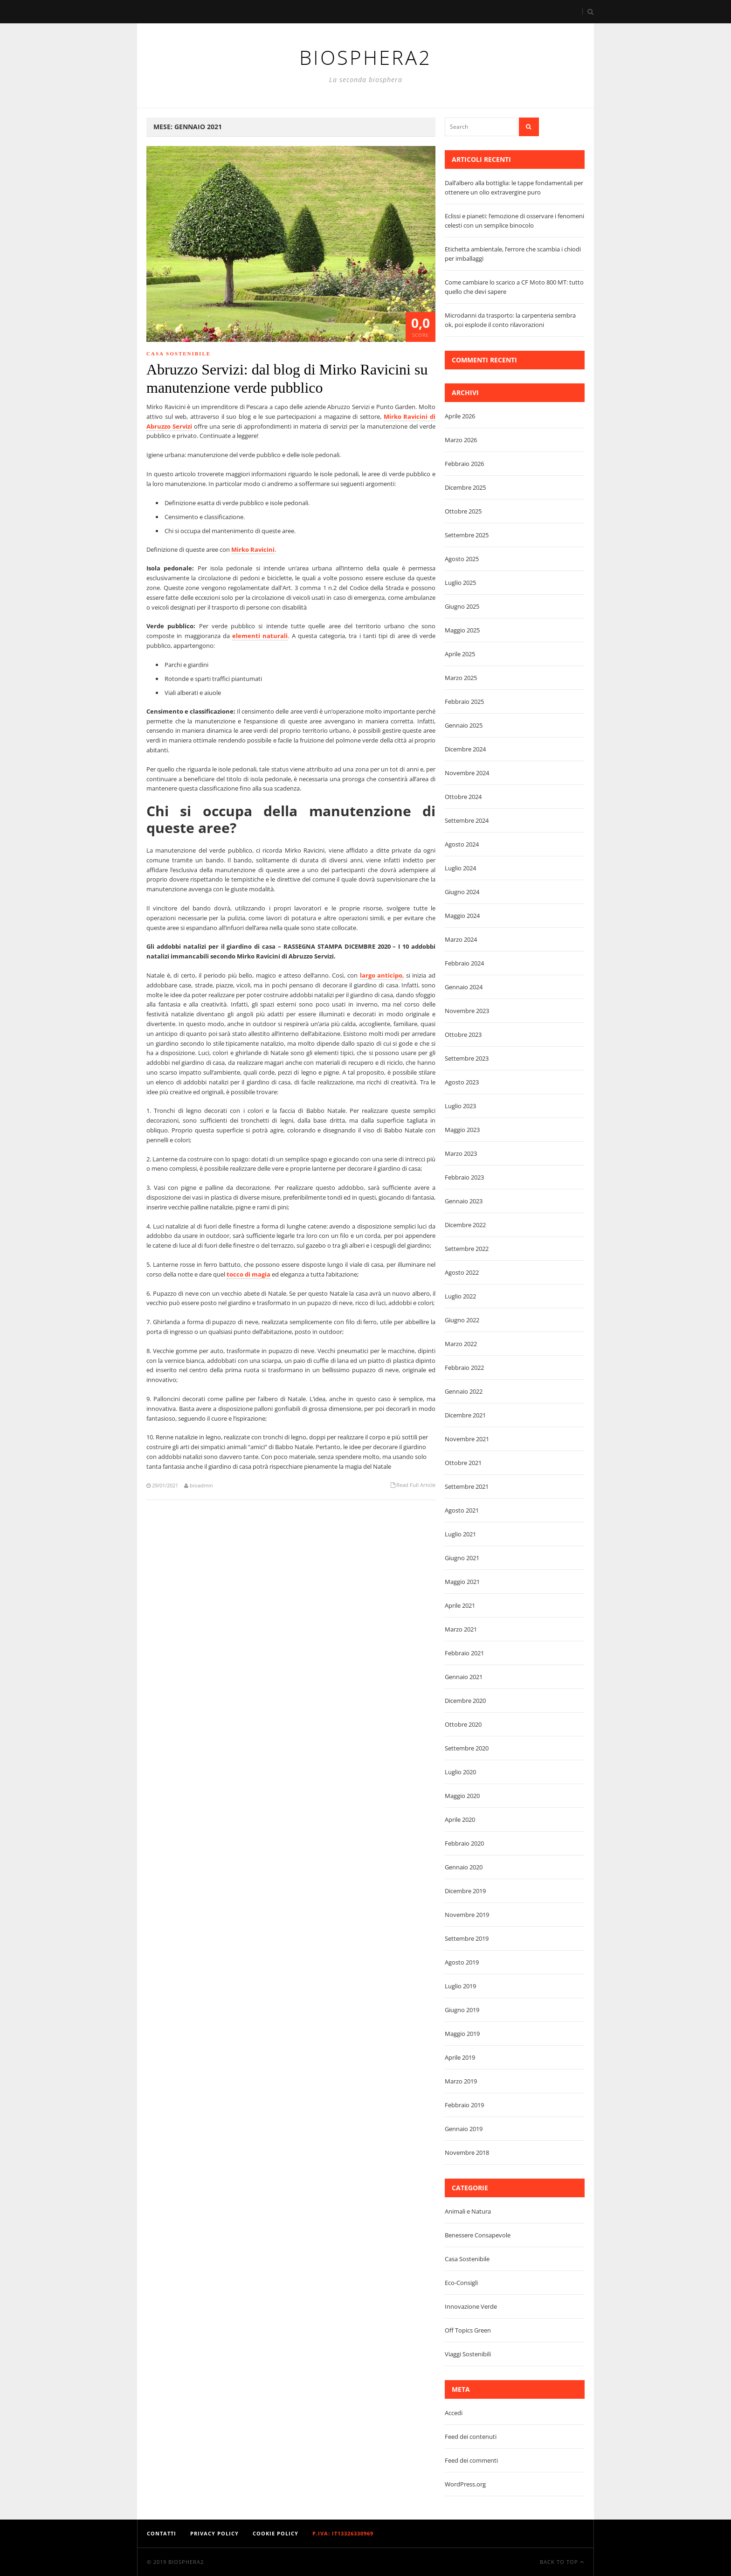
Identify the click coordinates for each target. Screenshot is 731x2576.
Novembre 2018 (467, 2152)
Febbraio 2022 (464, 1367)
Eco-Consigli (461, 2282)
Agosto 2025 (462, 559)
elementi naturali (260, 636)
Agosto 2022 (462, 1272)
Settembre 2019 (467, 1938)
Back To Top (562, 2561)
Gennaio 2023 (464, 1201)
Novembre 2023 (467, 1011)
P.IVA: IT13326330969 (342, 2533)
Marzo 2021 (461, 1629)
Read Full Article (415, 1484)
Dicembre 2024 (465, 749)
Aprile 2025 (460, 654)
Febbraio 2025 (464, 701)
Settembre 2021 (467, 1486)
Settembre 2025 (467, 535)
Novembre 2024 (467, 773)
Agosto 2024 (462, 844)
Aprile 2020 (460, 1819)
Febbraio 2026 (464, 463)
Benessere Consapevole (477, 2235)
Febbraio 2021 (464, 1653)
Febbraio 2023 (464, 1177)
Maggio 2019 (462, 2033)
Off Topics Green (468, 2330)
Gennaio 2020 (464, 1867)
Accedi (453, 2413)
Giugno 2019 (462, 2010)
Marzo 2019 (461, 2081)
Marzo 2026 (461, 440)
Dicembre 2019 (465, 1891)
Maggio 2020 (462, 1795)
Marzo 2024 (461, 939)
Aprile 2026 (460, 416)
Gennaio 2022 (464, 1391)
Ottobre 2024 (463, 796)
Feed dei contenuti (471, 2436)
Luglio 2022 (460, 1296)
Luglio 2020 (460, 1772)
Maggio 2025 (462, 630)
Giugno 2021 (462, 1558)
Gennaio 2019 (464, 2129)
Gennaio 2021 (464, 1677)
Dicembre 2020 (465, 1700)
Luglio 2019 (460, 1986)
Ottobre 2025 (463, 511)
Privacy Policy (214, 2533)
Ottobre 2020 (463, 1724)
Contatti (161, 2533)
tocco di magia (248, 1274)
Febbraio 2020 (464, 1843)
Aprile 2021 (460, 1605)
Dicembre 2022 (465, 1225)
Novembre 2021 (467, 1439)
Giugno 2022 (462, 1320)
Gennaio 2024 (464, 987)
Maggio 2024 (462, 915)
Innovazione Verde (471, 2306)
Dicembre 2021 (465, 1415)
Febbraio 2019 (464, 2105)
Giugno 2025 (462, 606)
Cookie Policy (275, 2533)
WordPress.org (465, 2484)
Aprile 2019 (460, 2057)
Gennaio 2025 (464, 725)
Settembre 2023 (467, 1058)
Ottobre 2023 (463, 1034)
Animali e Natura (468, 2211)
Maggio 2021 (462, 1581)
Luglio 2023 (460, 1106)
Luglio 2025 (460, 582)
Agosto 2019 (462, 1962)
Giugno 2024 (462, 892)
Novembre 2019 (467, 1914)
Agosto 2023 (462, 1082)
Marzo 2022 (461, 1344)
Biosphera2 (186, 2561)
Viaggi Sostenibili (468, 2354)
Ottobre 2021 (463, 1462)
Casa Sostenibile (178, 353)
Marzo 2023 (461, 1153)
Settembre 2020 (467, 1748)
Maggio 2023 (462, 1129)
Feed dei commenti (471, 2460)
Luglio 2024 (460, 868)
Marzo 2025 (461, 678)
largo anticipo (381, 975)
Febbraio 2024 (464, 963)
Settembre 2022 (467, 1248)
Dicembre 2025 (465, 487)
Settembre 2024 (467, 820)
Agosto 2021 (462, 1510)
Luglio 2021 (460, 1534)
